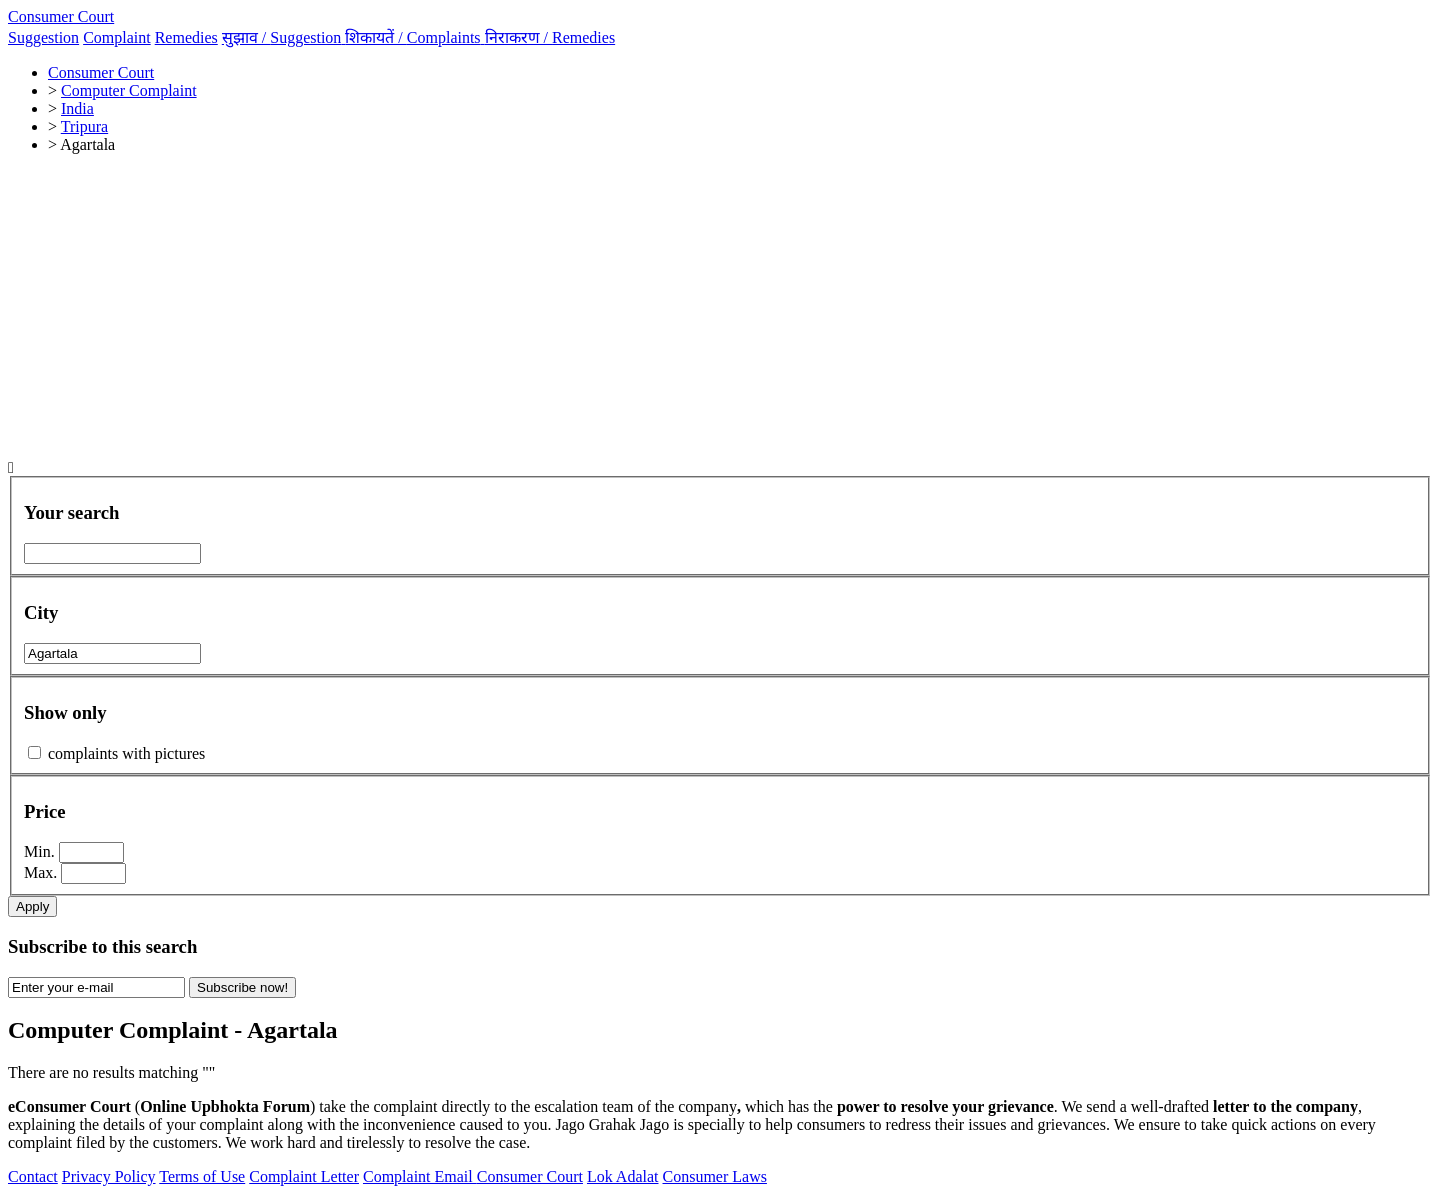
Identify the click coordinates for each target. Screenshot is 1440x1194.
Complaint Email (420, 1176)
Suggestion (43, 37)
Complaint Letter (304, 1176)
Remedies (186, 37)
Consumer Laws (715, 1176)
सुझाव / (284, 37)
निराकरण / (550, 37)
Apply (32, 906)
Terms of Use (202, 1176)
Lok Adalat (623, 1176)
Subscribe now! (242, 987)
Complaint (117, 37)
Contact (33, 1176)
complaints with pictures (126, 753)
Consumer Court (61, 16)
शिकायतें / (414, 37)
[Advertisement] (720, 310)
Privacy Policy (109, 1176)
